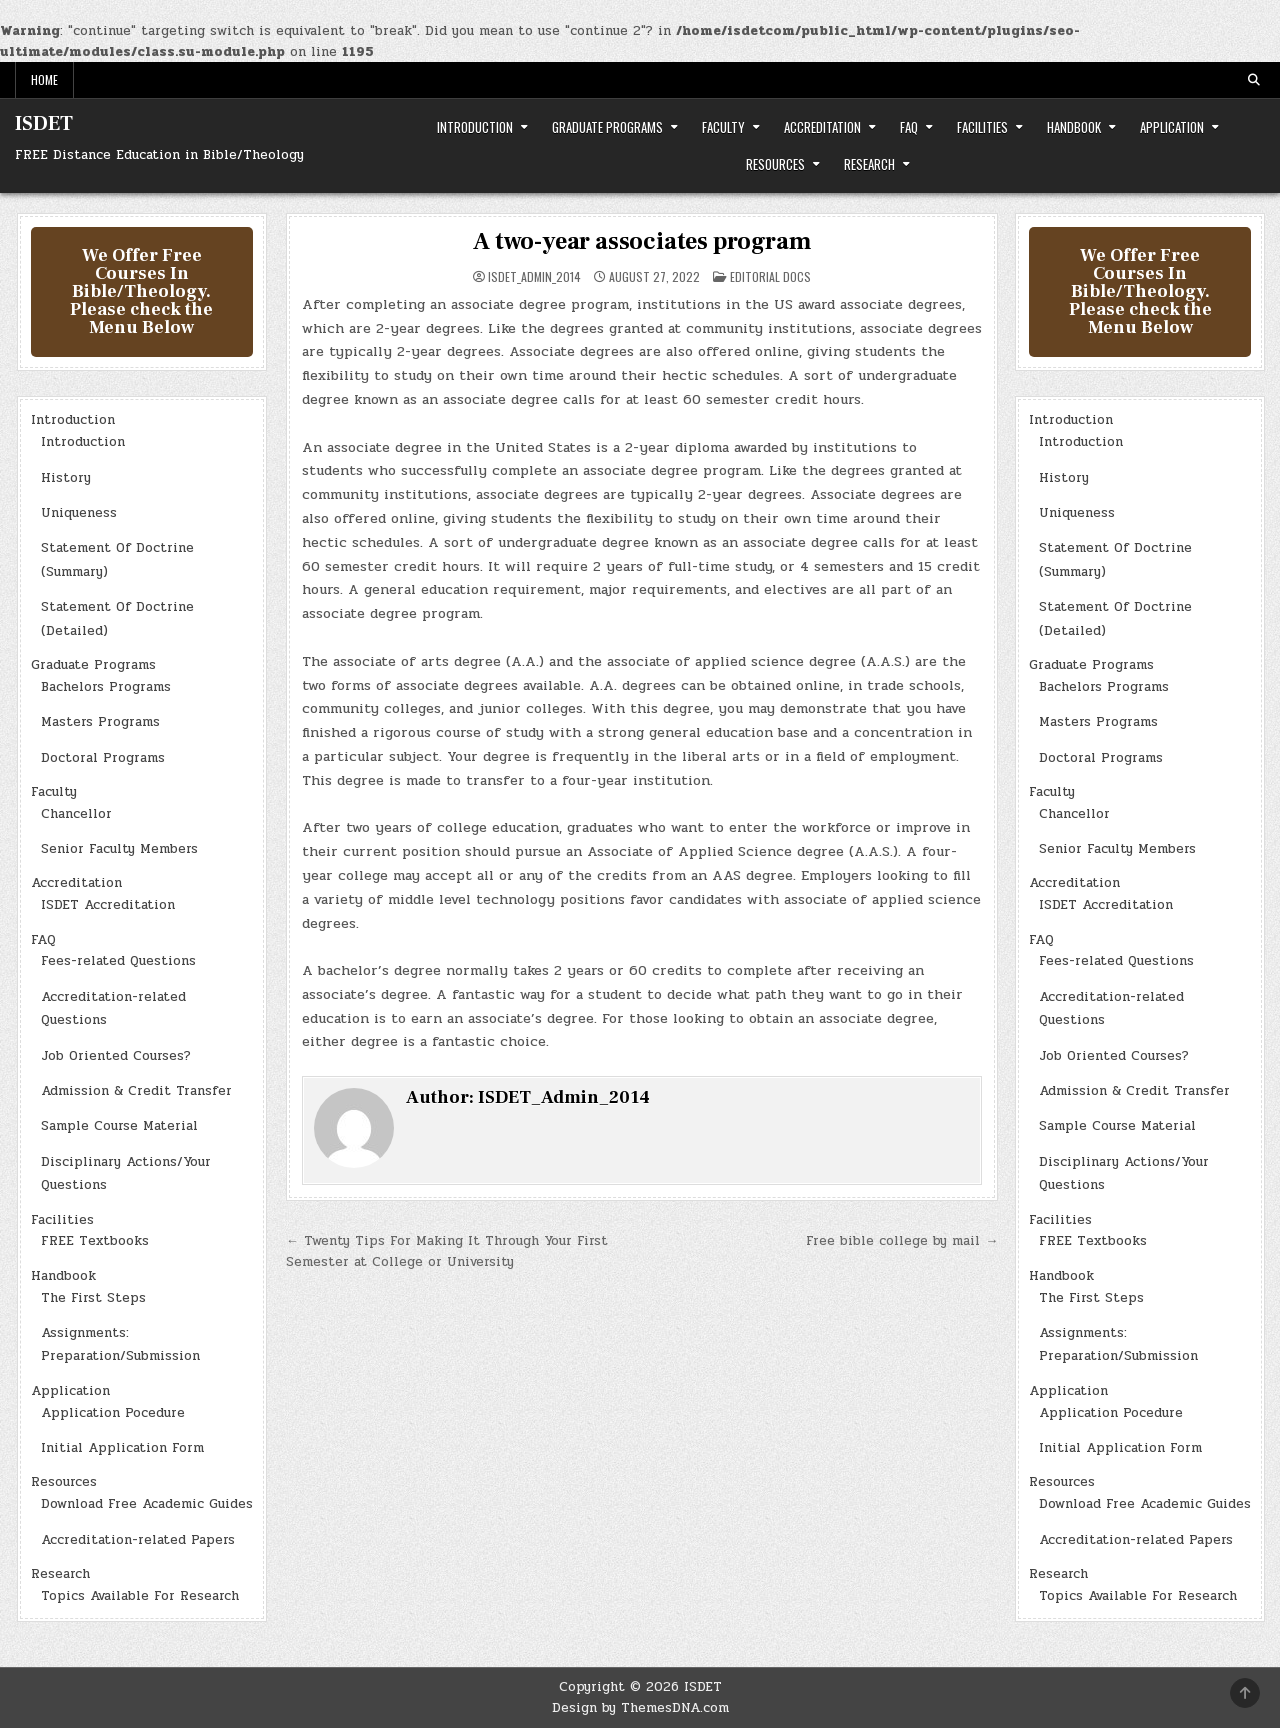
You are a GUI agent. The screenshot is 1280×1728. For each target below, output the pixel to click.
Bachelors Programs (106, 687)
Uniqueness (79, 513)
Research (869, 164)
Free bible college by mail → (902, 1241)
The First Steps (93, 1298)
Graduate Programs (607, 127)
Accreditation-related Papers (138, 1540)
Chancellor (76, 814)
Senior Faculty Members (119, 849)
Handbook (1074, 127)
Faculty (723, 127)
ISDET (44, 124)
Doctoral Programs (103, 758)
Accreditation (822, 127)
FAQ (909, 127)
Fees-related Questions (118, 961)
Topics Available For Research (140, 1596)
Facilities (982, 127)
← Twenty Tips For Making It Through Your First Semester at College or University (447, 1251)
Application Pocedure (113, 1413)
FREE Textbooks (95, 1241)
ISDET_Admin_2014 (534, 277)
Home (44, 79)
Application (1172, 127)
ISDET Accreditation (108, 905)
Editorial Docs (770, 276)
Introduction (475, 127)
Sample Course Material (119, 1126)
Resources (775, 164)
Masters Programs (100, 722)
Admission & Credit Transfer (136, 1091)
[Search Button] (1254, 80)
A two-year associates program (641, 241)
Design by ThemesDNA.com (640, 1708)
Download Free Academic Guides (147, 1504)
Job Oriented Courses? (116, 1056)
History (66, 478)
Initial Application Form (122, 1448)
